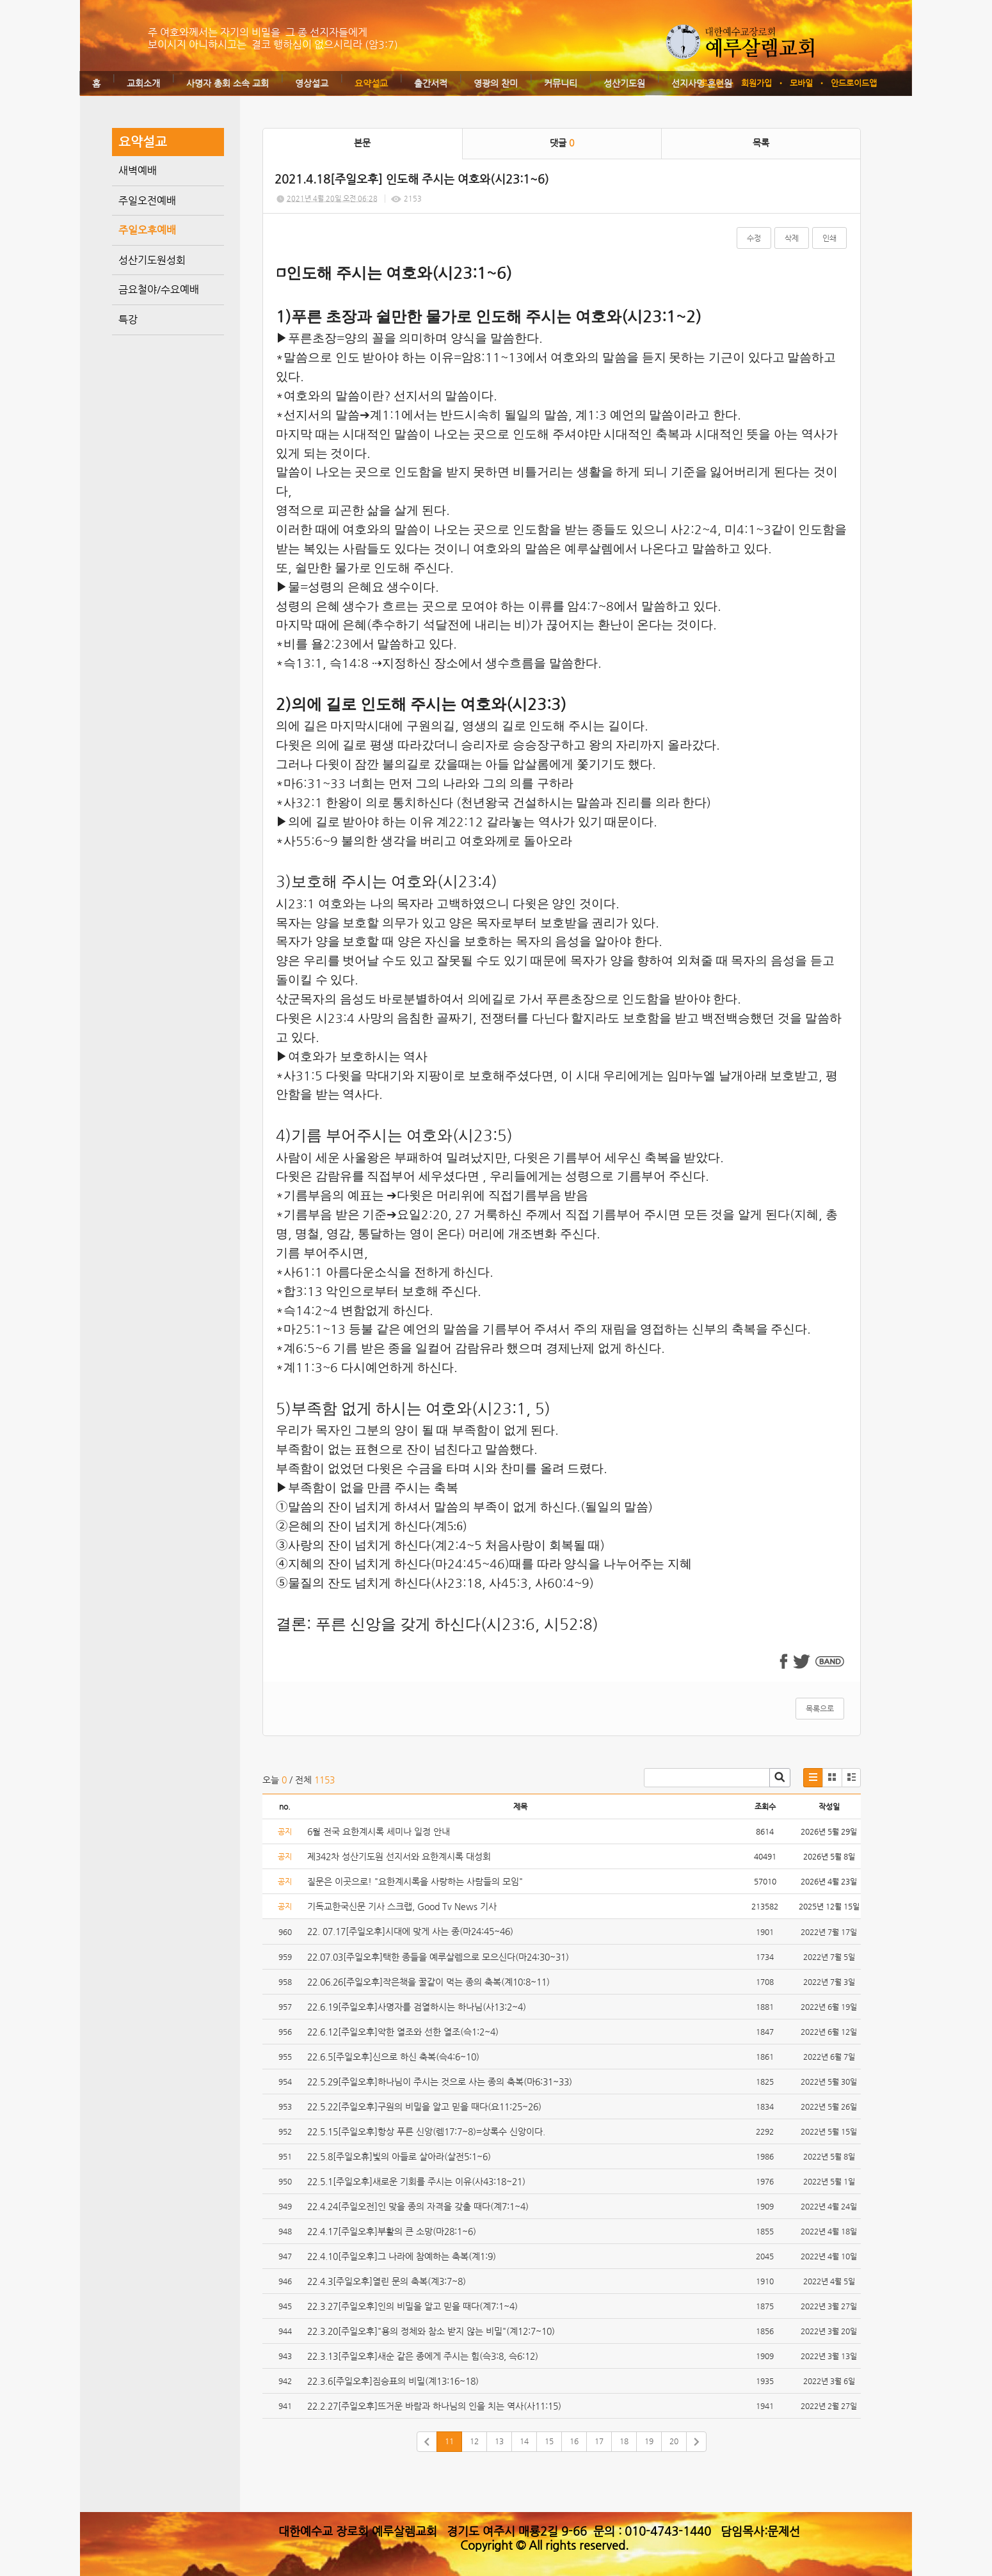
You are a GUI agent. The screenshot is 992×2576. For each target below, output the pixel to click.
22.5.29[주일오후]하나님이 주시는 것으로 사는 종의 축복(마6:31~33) (439, 2081)
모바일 (801, 83)
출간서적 (430, 83)
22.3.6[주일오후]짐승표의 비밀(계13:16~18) (393, 2381)
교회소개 (143, 83)
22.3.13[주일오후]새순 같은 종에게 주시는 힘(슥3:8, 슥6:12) (422, 2356)
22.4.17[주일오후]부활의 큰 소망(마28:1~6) (391, 2231)
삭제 (792, 237)
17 (599, 2441)
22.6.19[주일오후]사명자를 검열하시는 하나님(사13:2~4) (416, 2007)
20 (673, 2441)
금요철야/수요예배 (158, 289)
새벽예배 (137, 170)
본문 (362, 143)
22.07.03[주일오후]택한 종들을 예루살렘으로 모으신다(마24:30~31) (438, 1957)
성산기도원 (624, 83)
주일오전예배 (147, 200)
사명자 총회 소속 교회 (227, 83)
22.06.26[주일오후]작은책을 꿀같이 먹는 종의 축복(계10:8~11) (428, 1982)
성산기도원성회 (152, 260)
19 (648, 2441)
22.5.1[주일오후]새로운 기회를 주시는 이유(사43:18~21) (416, 2181)
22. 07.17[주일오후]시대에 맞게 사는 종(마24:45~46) (410, 1931)
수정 (754, 237)
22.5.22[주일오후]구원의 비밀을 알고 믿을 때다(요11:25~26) (424, 2106)
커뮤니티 (560, 83)
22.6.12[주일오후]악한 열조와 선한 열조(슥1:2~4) (403, 2032)
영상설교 (311, 83)
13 (499, 2441)
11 (449, 2441)
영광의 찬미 (496, 83)
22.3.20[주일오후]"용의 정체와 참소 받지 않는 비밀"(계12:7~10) (431, 2331)
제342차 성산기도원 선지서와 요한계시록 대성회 (399, 1856)
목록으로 (820, 1708)
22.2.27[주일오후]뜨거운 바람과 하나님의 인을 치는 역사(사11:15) (434, 2406)
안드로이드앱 (854, 83)
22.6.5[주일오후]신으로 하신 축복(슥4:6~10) (393, 2056)
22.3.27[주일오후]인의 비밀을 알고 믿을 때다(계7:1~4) (412, 2306)
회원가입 (756, 83)
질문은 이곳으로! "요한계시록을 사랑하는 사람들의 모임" (415, 1881)
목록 (761, 143)
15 (549, 2441)
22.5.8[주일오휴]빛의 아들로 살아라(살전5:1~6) (399, 2156)
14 (524, 2441)
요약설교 (371, 83)
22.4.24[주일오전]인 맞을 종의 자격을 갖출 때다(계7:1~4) (418, 2206)
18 (624, 2441)
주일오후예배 (147, 230)
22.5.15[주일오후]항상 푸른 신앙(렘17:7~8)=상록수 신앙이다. (426, 2131)
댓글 (562, 143)
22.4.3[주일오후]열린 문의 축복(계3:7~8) (386, 2281)
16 (574, 2441)
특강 (128, 319)
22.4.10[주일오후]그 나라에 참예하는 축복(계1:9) (401, 2256)
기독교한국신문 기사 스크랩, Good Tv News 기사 (402, 1906)
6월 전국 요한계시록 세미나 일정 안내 (378, 1831)
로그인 (711, 83)
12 (474, 2441)
